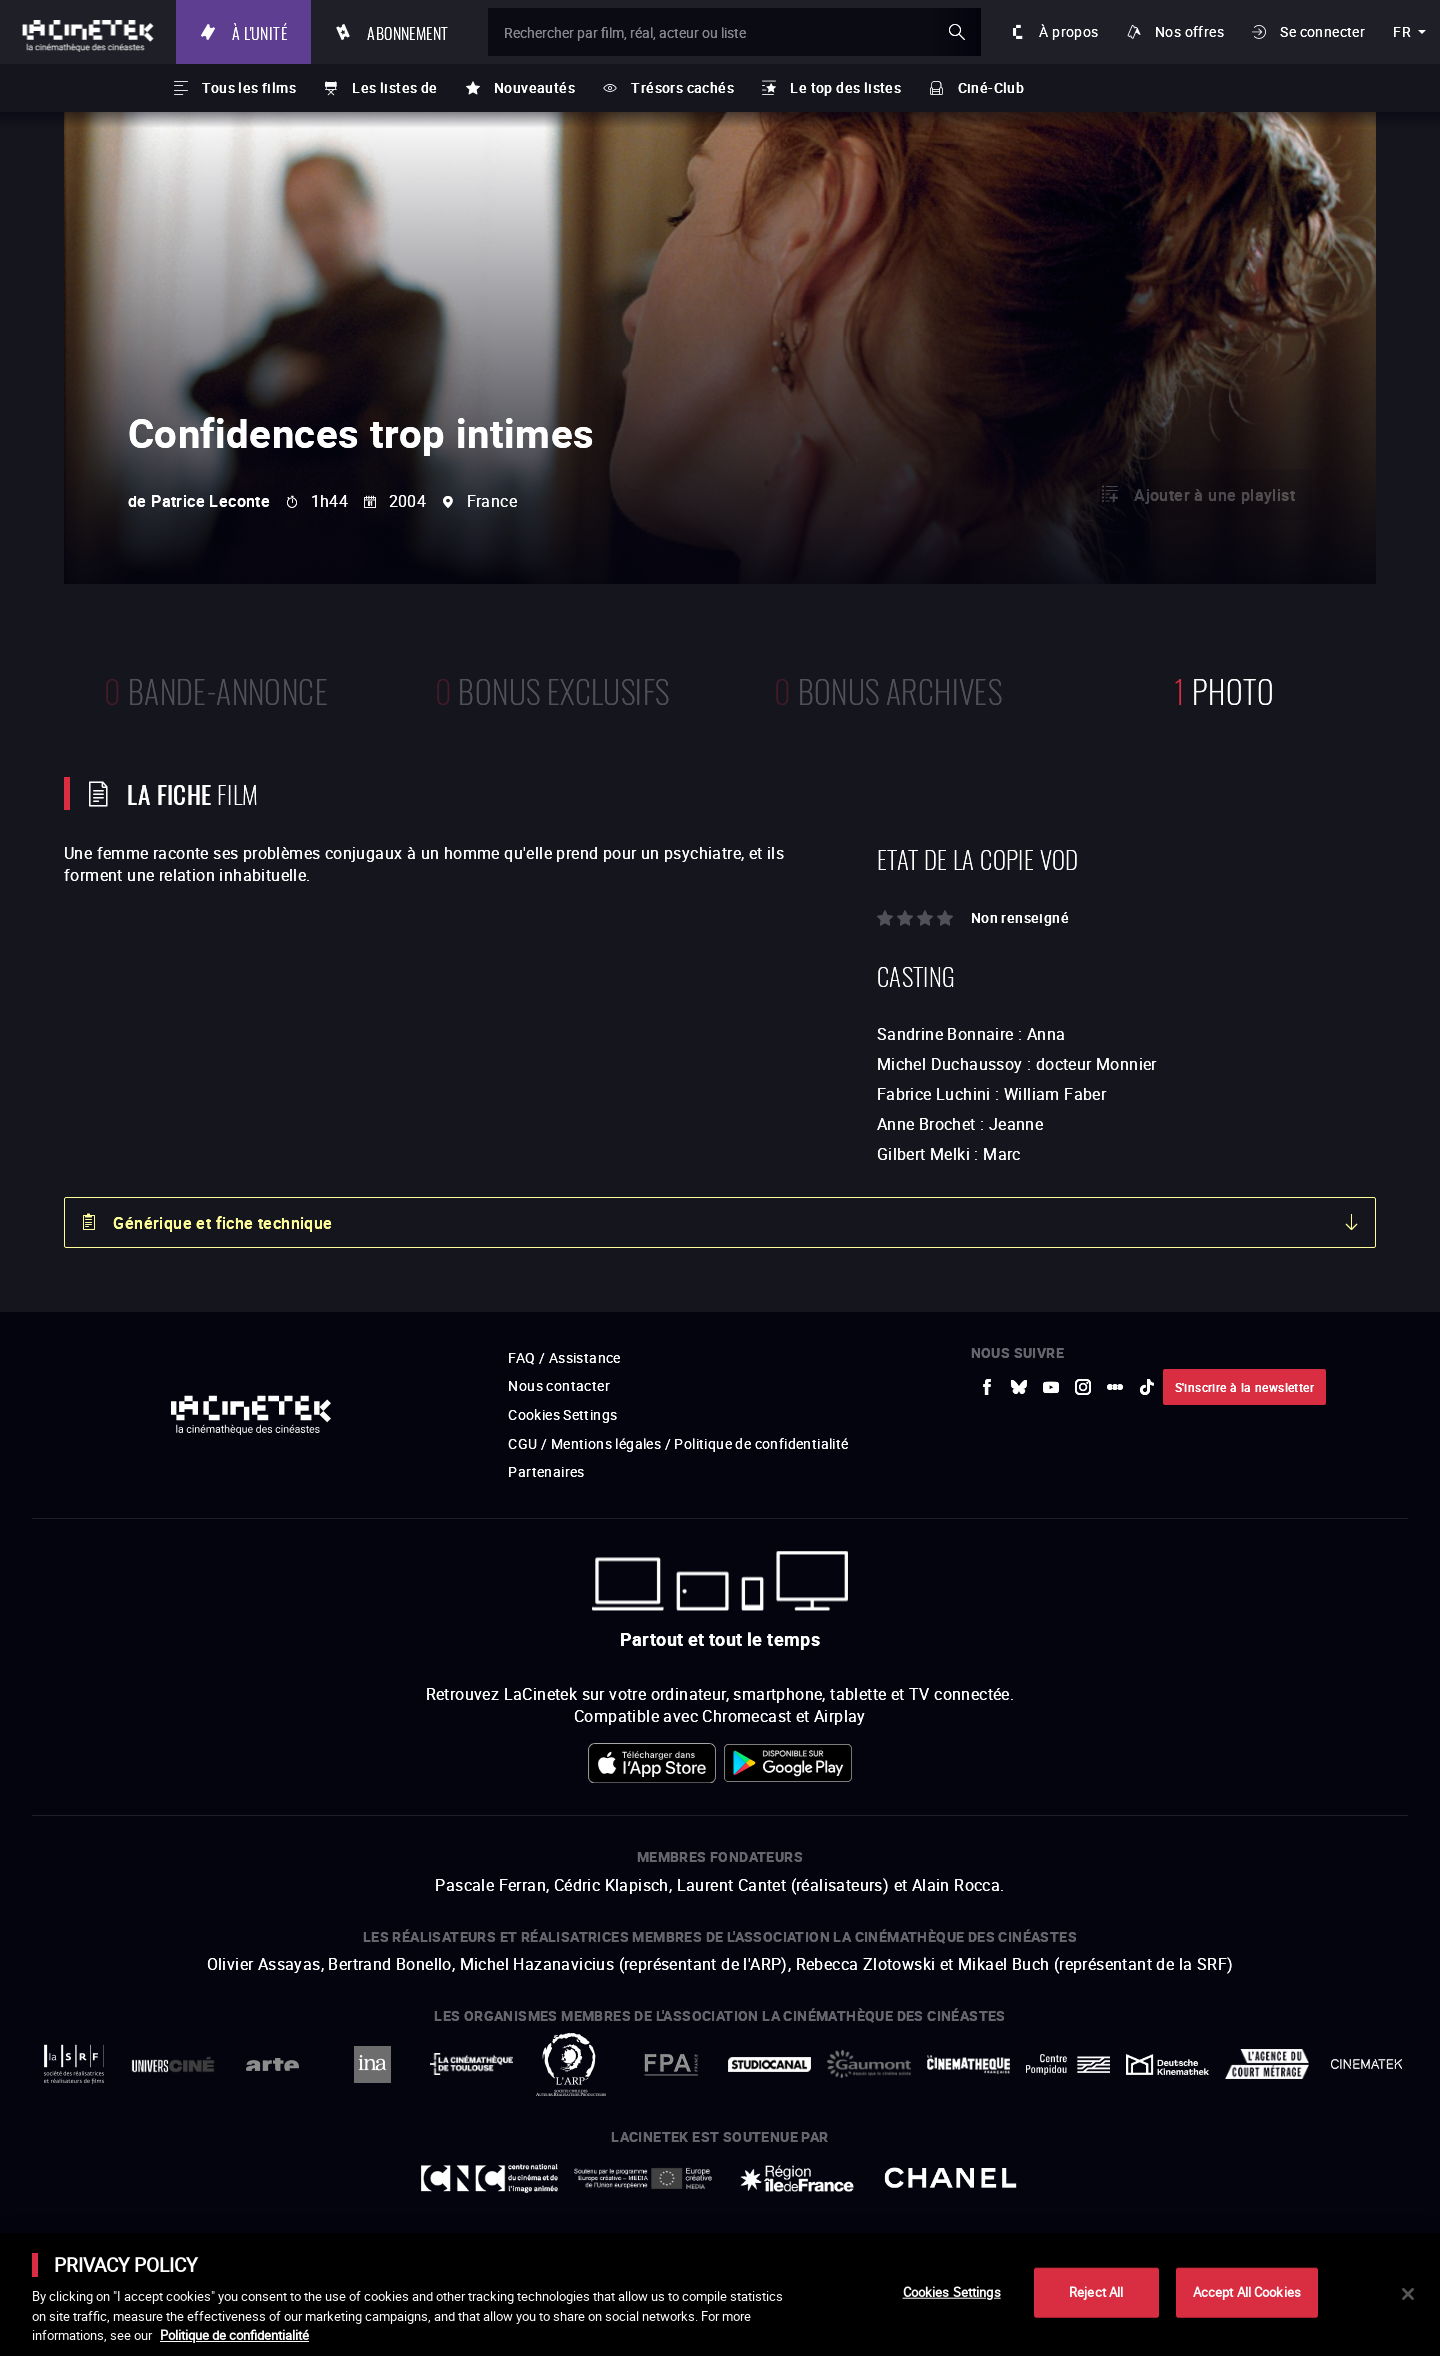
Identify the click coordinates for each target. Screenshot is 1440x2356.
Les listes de (394, 87)
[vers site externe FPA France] (670, 2064)
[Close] (1408, 2294)
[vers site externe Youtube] (1051, 1387)
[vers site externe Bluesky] (1019, 1387)
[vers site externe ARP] (570, 2064)
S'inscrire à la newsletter (1244, 1387)
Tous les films (249, 87)
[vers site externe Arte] (272, 2064)
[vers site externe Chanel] (951, 2178)
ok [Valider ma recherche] (957, 32)
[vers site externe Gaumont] (868, 2064)
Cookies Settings (562, 1414)
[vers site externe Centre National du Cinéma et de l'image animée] (490, 2178)
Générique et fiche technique (222, 1223)
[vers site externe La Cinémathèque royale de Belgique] (1366, 2064)
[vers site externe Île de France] (797, 2178)
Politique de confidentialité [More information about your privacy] (234, 2335)
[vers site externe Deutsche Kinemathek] (1167, 2064)
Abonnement (407, 31)
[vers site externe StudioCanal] (769, 2064)
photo (1224, 688)
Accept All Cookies (1247, 2292)
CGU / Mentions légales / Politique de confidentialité (678, 1443)
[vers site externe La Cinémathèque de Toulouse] (471, 2064)
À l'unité (259, 31)
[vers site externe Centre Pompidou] (1067, 2064)
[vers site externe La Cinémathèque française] (968, 2064)
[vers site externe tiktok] (1147, 1387)
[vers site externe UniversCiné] (172, 2064)
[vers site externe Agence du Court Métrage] (1266, 2064)
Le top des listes (845, 87)
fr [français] (1402, 31)
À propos (1068, 31)
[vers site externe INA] (371, 2064)
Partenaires (546, 1471)
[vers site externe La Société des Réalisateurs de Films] (73, 2064)
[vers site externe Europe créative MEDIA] (643, 2178)
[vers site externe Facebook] (987, 1387)
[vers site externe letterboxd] (1115, 1387)
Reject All (1096, 2292)
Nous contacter (559, 1385)
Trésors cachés (682, 87)
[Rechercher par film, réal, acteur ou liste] (734, 32)
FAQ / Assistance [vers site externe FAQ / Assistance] (564, 1357)
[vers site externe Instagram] (1083, 1387)
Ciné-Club (991, 87)
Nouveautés (534, 87)
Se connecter (1322, 31)
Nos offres (1189, 31)
